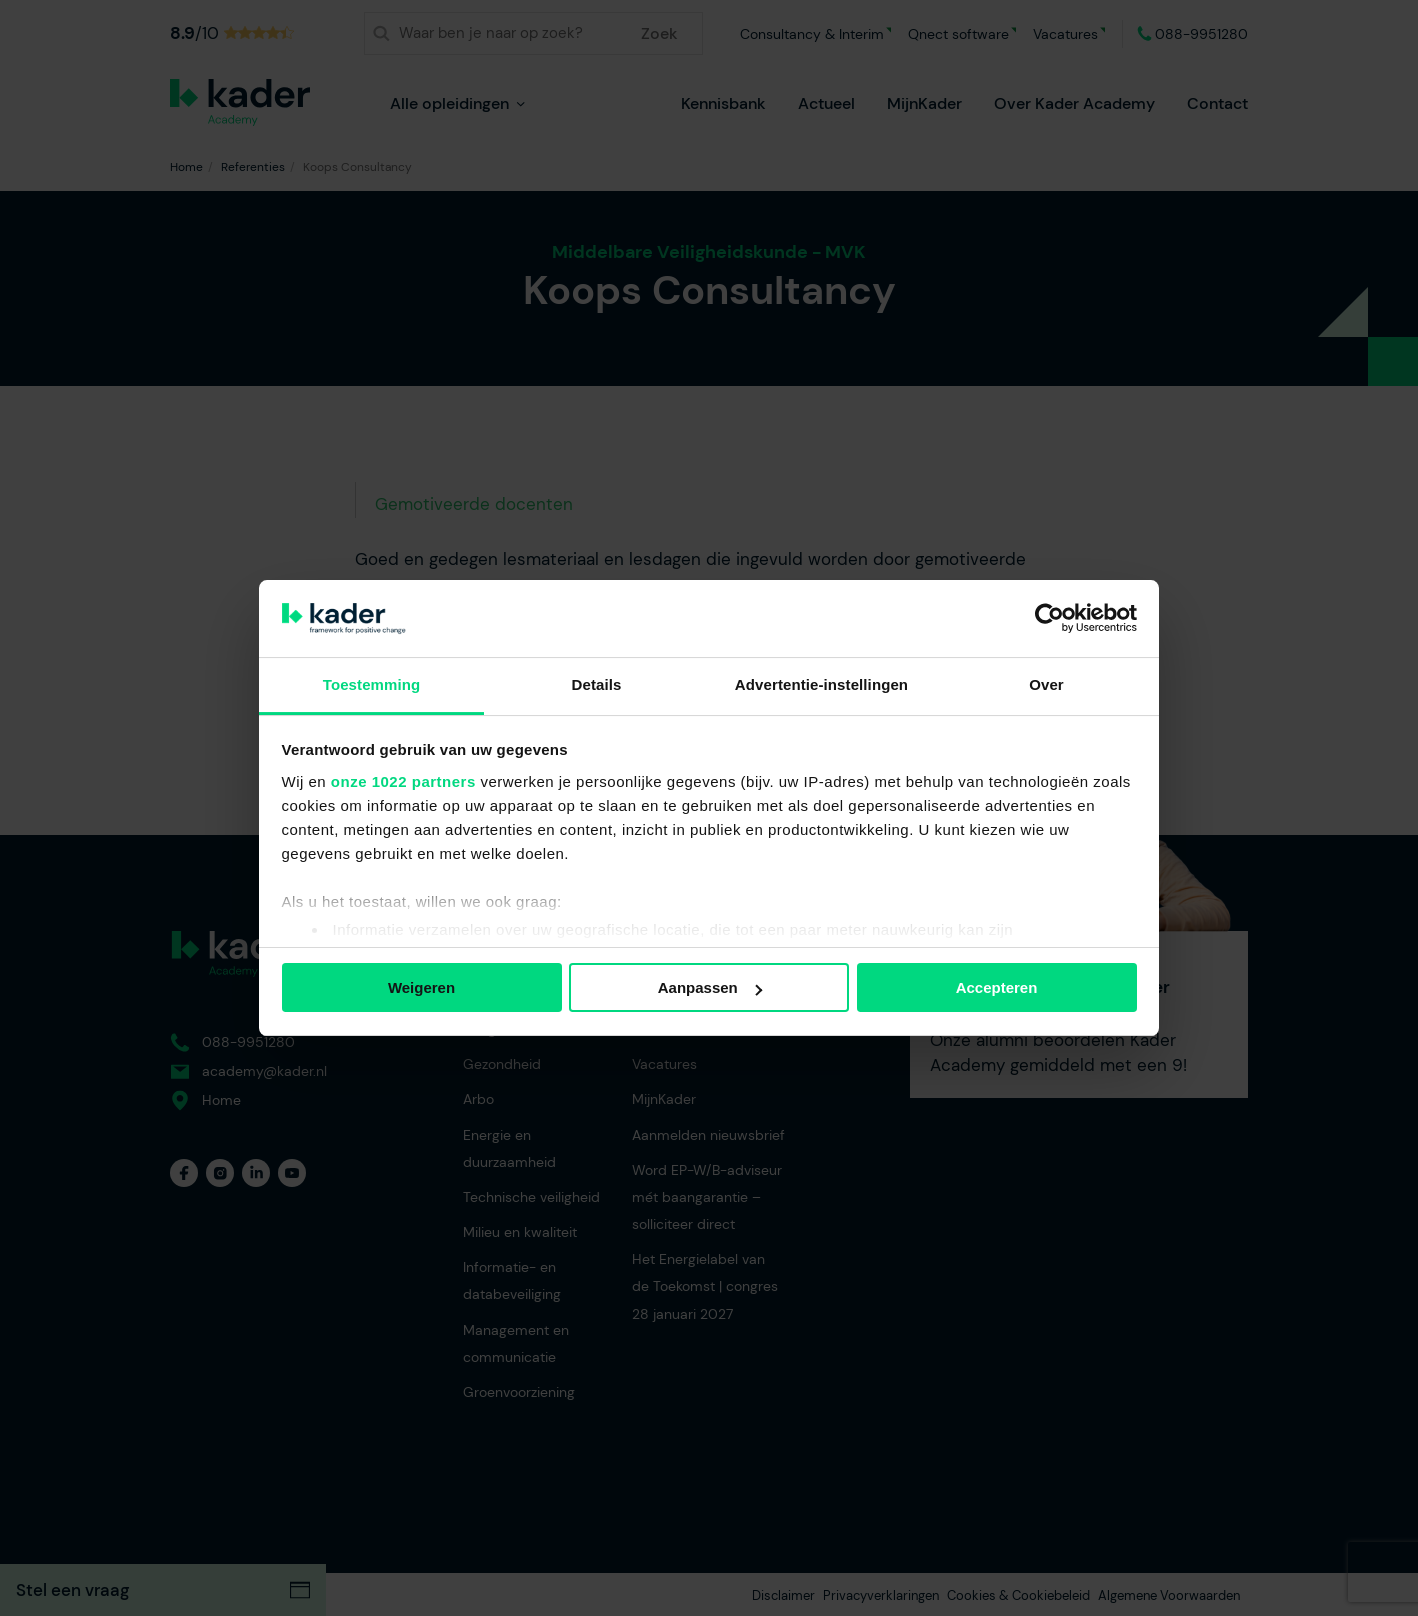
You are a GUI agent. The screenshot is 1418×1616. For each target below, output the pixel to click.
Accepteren (997, 987)
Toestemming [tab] (372, 684)
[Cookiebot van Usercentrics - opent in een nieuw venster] (1049, 618)
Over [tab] (1046, 684)
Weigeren (421, 987)
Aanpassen (710, 987)
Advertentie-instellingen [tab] (821, 684)
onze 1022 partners (403, 781)
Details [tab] (597, 684)
